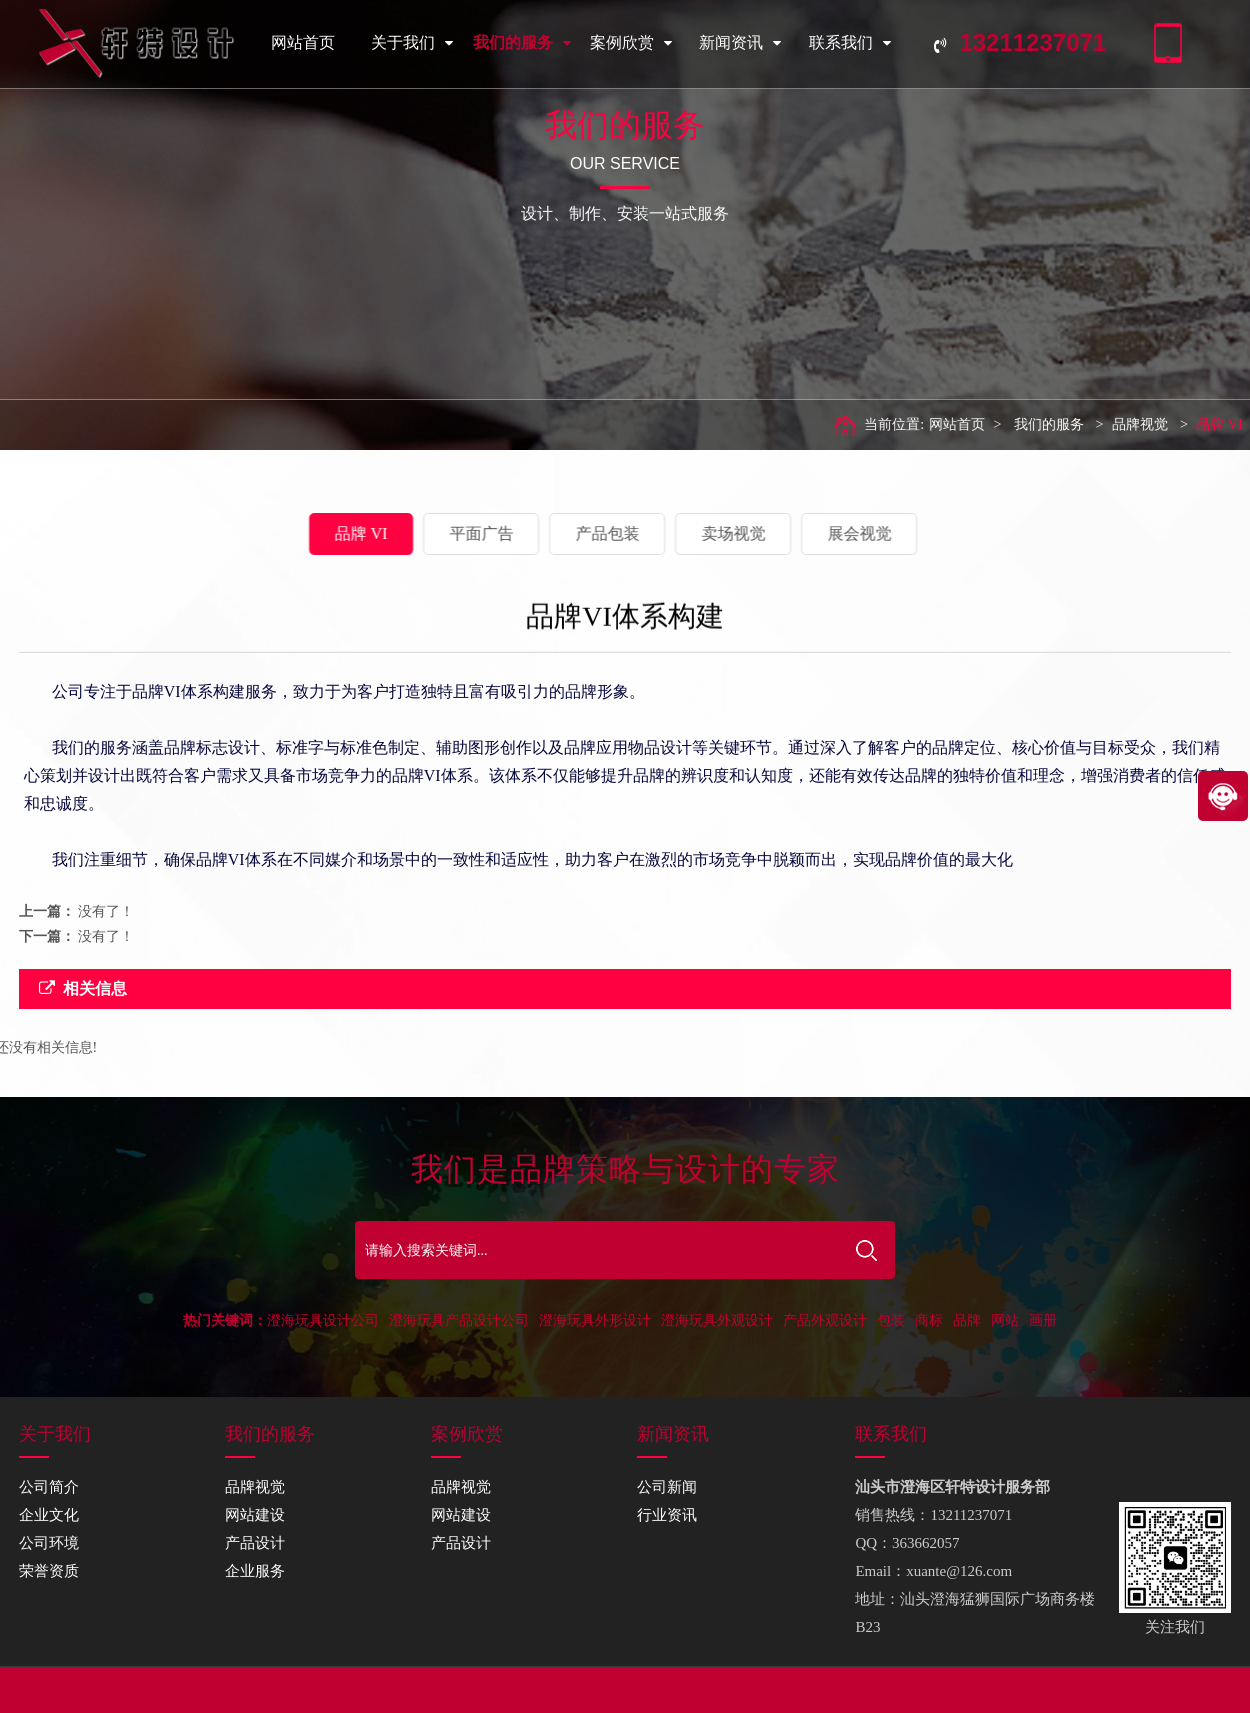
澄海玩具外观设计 (717, 1320)
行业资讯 (667, 1515)
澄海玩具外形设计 (595, 1320)
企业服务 (255, 1571)
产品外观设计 (825, 1320)
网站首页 (303, 42)
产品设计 (255, 1543)
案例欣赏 (631, 43)
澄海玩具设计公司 (323, 1320)
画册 (1043, 1320)
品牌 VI (1187, 424)
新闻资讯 (740, 43)
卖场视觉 (638, 533)
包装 (891, 1320)
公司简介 (49, 1487)
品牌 (967, 1320)
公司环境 (49, 1543)
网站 (1005, 1320)
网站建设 (255, 1515)
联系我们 (850, 43)
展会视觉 (764, 533)
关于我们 (412, 43)
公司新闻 (667, 1487)
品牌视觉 (1108, 424)
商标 (929, 1320)
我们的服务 (522, 43)
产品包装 (512, 533)
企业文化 (49, 1515)
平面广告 (386, 533)
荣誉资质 (49, 1571)
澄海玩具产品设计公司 (459, 1320)
